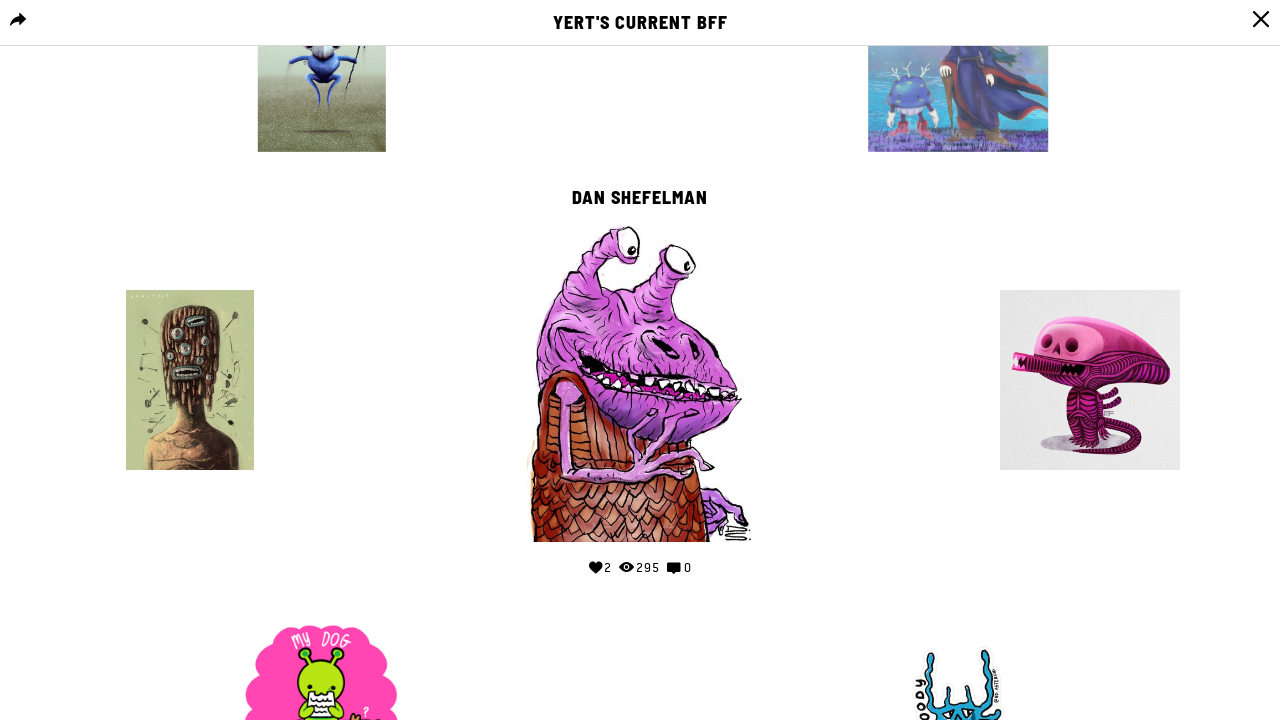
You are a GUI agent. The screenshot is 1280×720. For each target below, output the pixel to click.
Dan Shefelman (640, 198)
